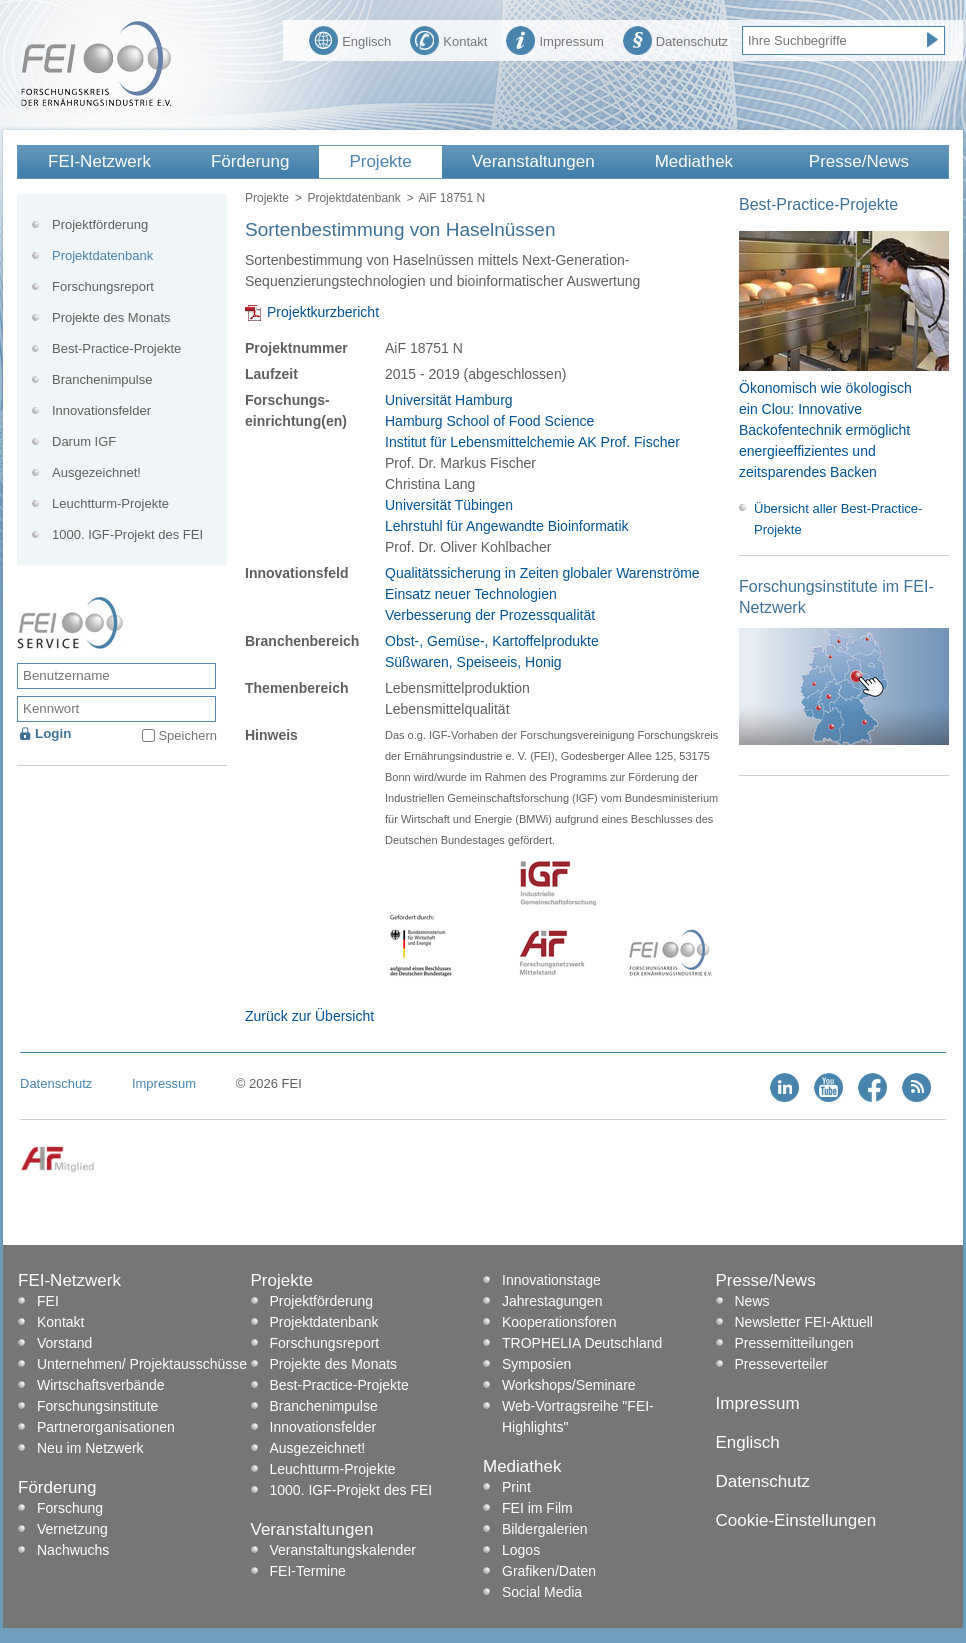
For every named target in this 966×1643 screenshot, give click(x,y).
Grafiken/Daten (549, 1571)
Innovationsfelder (101, 410)
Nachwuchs (73, 1550)
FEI (48, 1301)
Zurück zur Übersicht (309, 1016)
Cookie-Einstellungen (796, 1520)
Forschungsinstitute (97, 1406)
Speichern (187, 735)
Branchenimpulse (102, 379)
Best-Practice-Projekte (116, 348)
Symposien (536, 1364)
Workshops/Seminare (569, 1385)
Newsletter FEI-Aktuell (804, 1322)
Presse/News (859, 161)
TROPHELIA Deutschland (582, 1343)
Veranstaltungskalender (343, 1550)
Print (516, 1487)
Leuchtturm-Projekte (110, 503)
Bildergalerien (545, 1529)
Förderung (250, 161)
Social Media (542, 1592)
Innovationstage (551, 1280)
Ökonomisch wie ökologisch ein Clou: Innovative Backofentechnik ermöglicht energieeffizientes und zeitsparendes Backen (825, 430)
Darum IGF (84, 441)
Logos (521, 1550)
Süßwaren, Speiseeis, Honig (473, 662)
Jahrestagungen (552, 1301)
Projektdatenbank (353, 198)
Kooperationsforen (559, 1322)
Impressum (554, 39)
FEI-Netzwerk (99, 161)
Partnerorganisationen (106, 1427)
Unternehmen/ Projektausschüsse (142, 1364)
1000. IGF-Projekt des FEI (127, 534)
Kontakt (448, 39)
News (752, 1301)
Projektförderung (100, 224)
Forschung (70, 1508)
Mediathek (694, 161)
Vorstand (64, 1343)
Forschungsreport (103, 286)
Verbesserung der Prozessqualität (490, 615)
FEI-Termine (308, 1571)
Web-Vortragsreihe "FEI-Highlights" (578, 1416)
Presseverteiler (781, 1364)
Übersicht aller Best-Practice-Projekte (838, 519)
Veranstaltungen (533, 161)
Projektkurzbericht (323, 312)
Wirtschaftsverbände (101, 1385)
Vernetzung (72, 1529)
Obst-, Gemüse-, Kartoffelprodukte (492, 641)
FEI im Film (537, 1508)
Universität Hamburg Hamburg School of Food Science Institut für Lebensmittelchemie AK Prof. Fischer (532, 421)
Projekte (380, 161)
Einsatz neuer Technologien (471, 594)
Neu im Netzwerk (90, 1448)
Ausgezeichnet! (96, 472)
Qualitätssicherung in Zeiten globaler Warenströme (542, 573)
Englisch (350, 39)
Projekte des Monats (111, 317)
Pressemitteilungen (794, 1343)
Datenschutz (675, 39)
